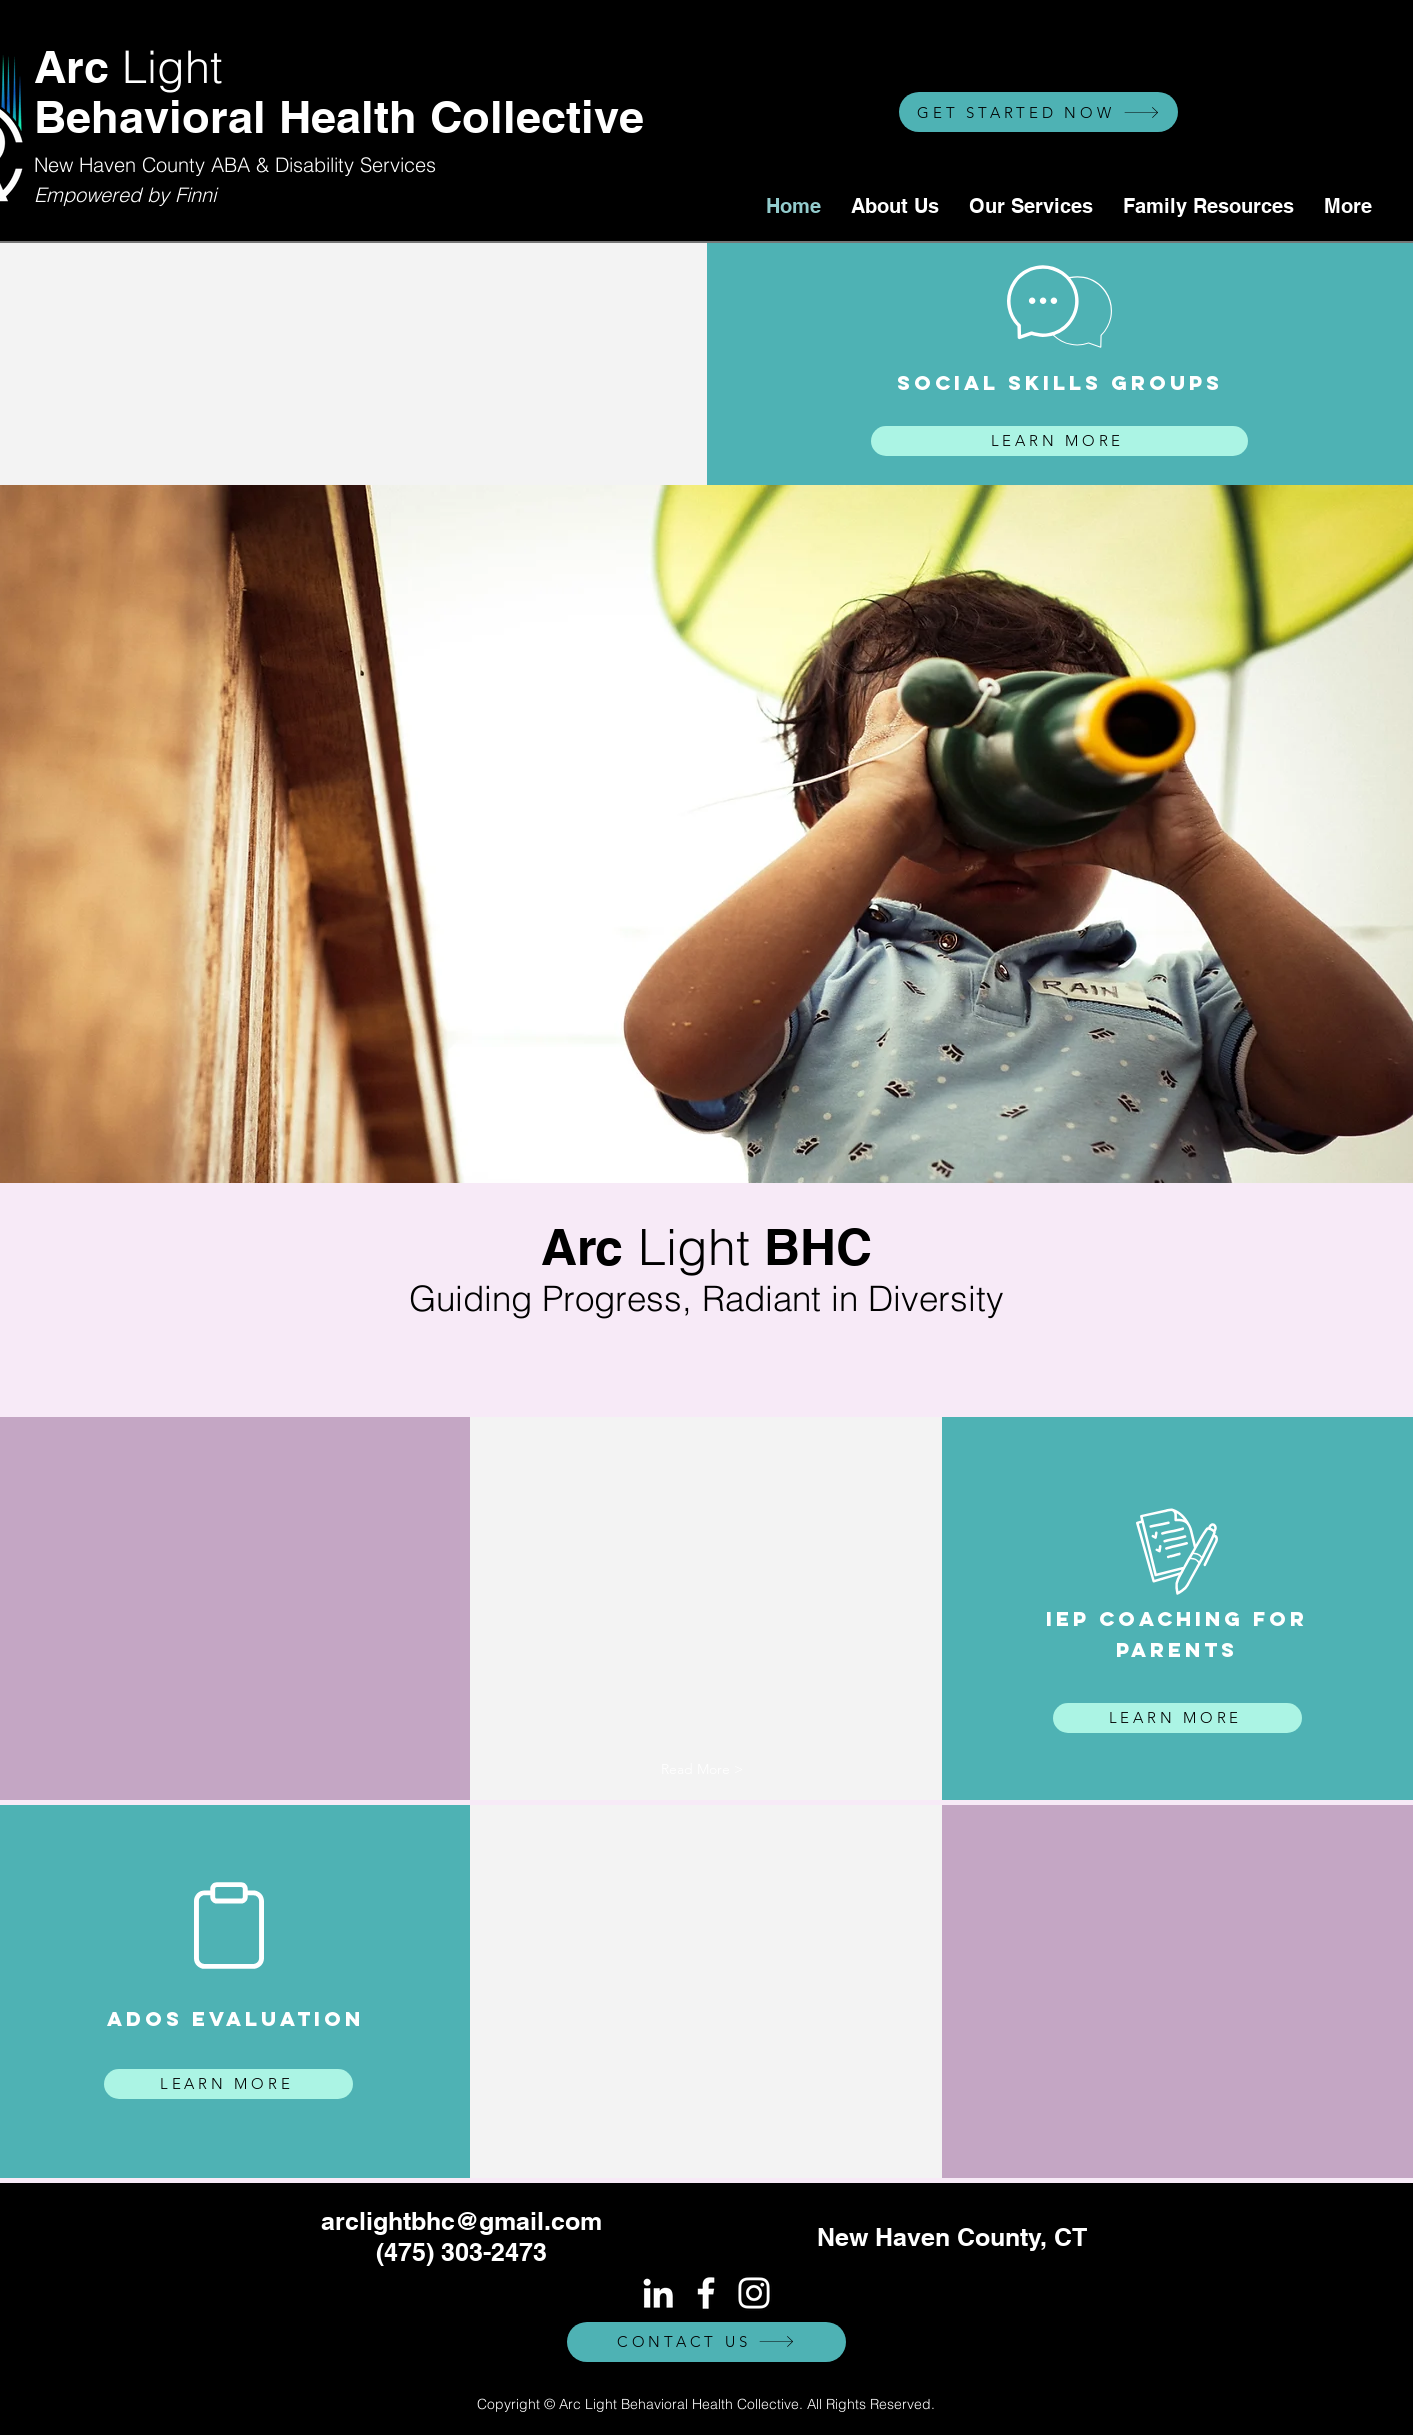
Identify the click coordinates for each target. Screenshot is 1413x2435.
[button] (702, 1770)
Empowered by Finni (125, 194)
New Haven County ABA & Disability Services (235, 164)
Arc (128, 66)
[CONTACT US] (706, 2342)
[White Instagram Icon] (754, 2293)
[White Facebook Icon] (706, 2293)
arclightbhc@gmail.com (461, 2221)
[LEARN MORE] (1059, 441)
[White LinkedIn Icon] (658, 2293)
